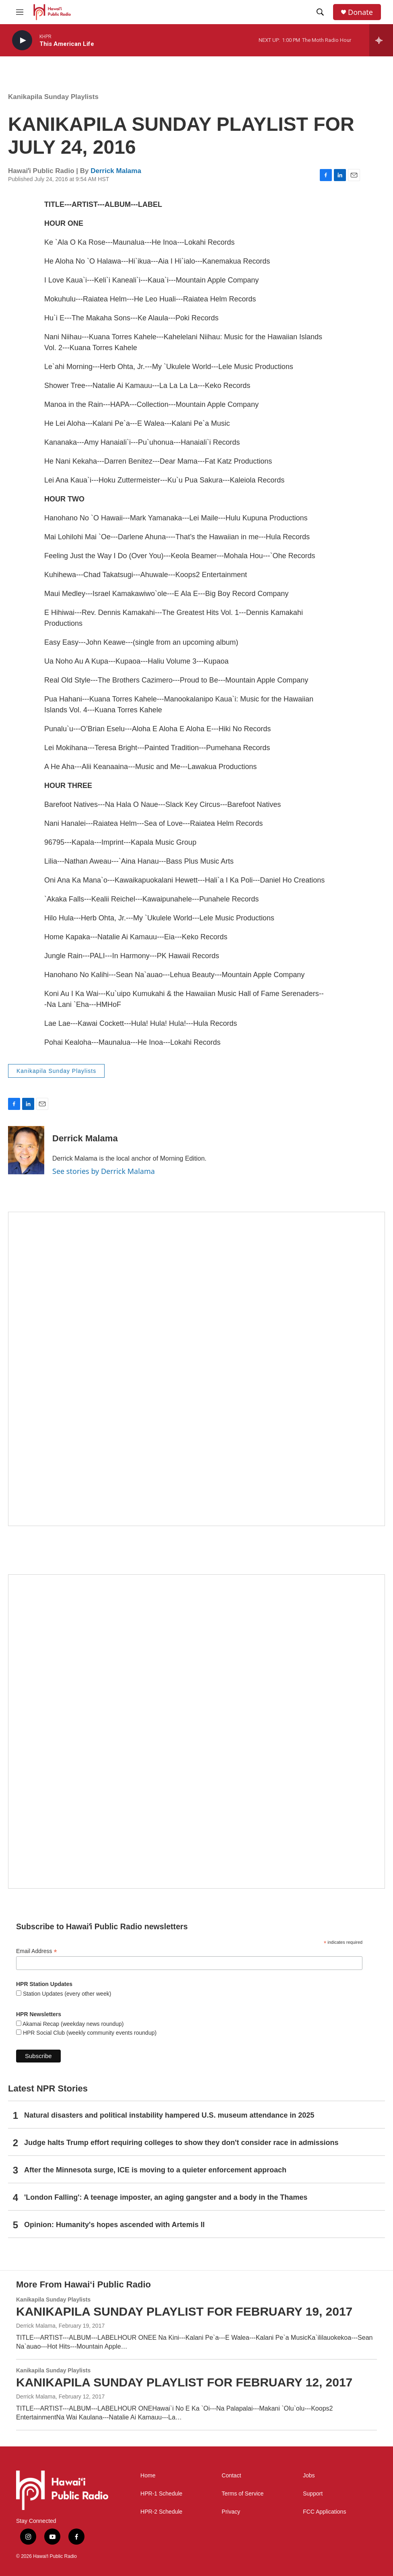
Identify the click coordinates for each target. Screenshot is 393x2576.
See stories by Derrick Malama (103, 1171)
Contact (231, 2476)
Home (147, 2476)
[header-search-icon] (320, 12)
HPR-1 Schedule (161, 2494)
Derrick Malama (116, 171)
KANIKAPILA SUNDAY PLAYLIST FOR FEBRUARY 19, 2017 (184, 2311)
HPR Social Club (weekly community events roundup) (88, 2032)
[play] (22, 40)
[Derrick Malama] (26, 1150)
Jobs (309, 2476)
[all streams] (381, 40)
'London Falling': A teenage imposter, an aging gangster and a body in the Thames (165, 2197)
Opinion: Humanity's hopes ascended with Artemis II (114, 2225)
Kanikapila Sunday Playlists (53, 97)
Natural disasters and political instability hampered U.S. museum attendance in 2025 (169, 2115)
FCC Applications (324, 2512)
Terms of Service (242, 2494)
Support (313, 2494)
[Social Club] (196, 1731)
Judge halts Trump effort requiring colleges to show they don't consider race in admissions (181, 2143)
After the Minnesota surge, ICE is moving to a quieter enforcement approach (155, 2170)
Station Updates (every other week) (66, 1993)
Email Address (36, 1951)
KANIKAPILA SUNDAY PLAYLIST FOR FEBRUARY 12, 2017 (184, 2382)
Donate (360, 12)
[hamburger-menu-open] (19, 12)
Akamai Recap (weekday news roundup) (72, 2024)
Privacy (231, 2512)
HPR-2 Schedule (161, 2512)
